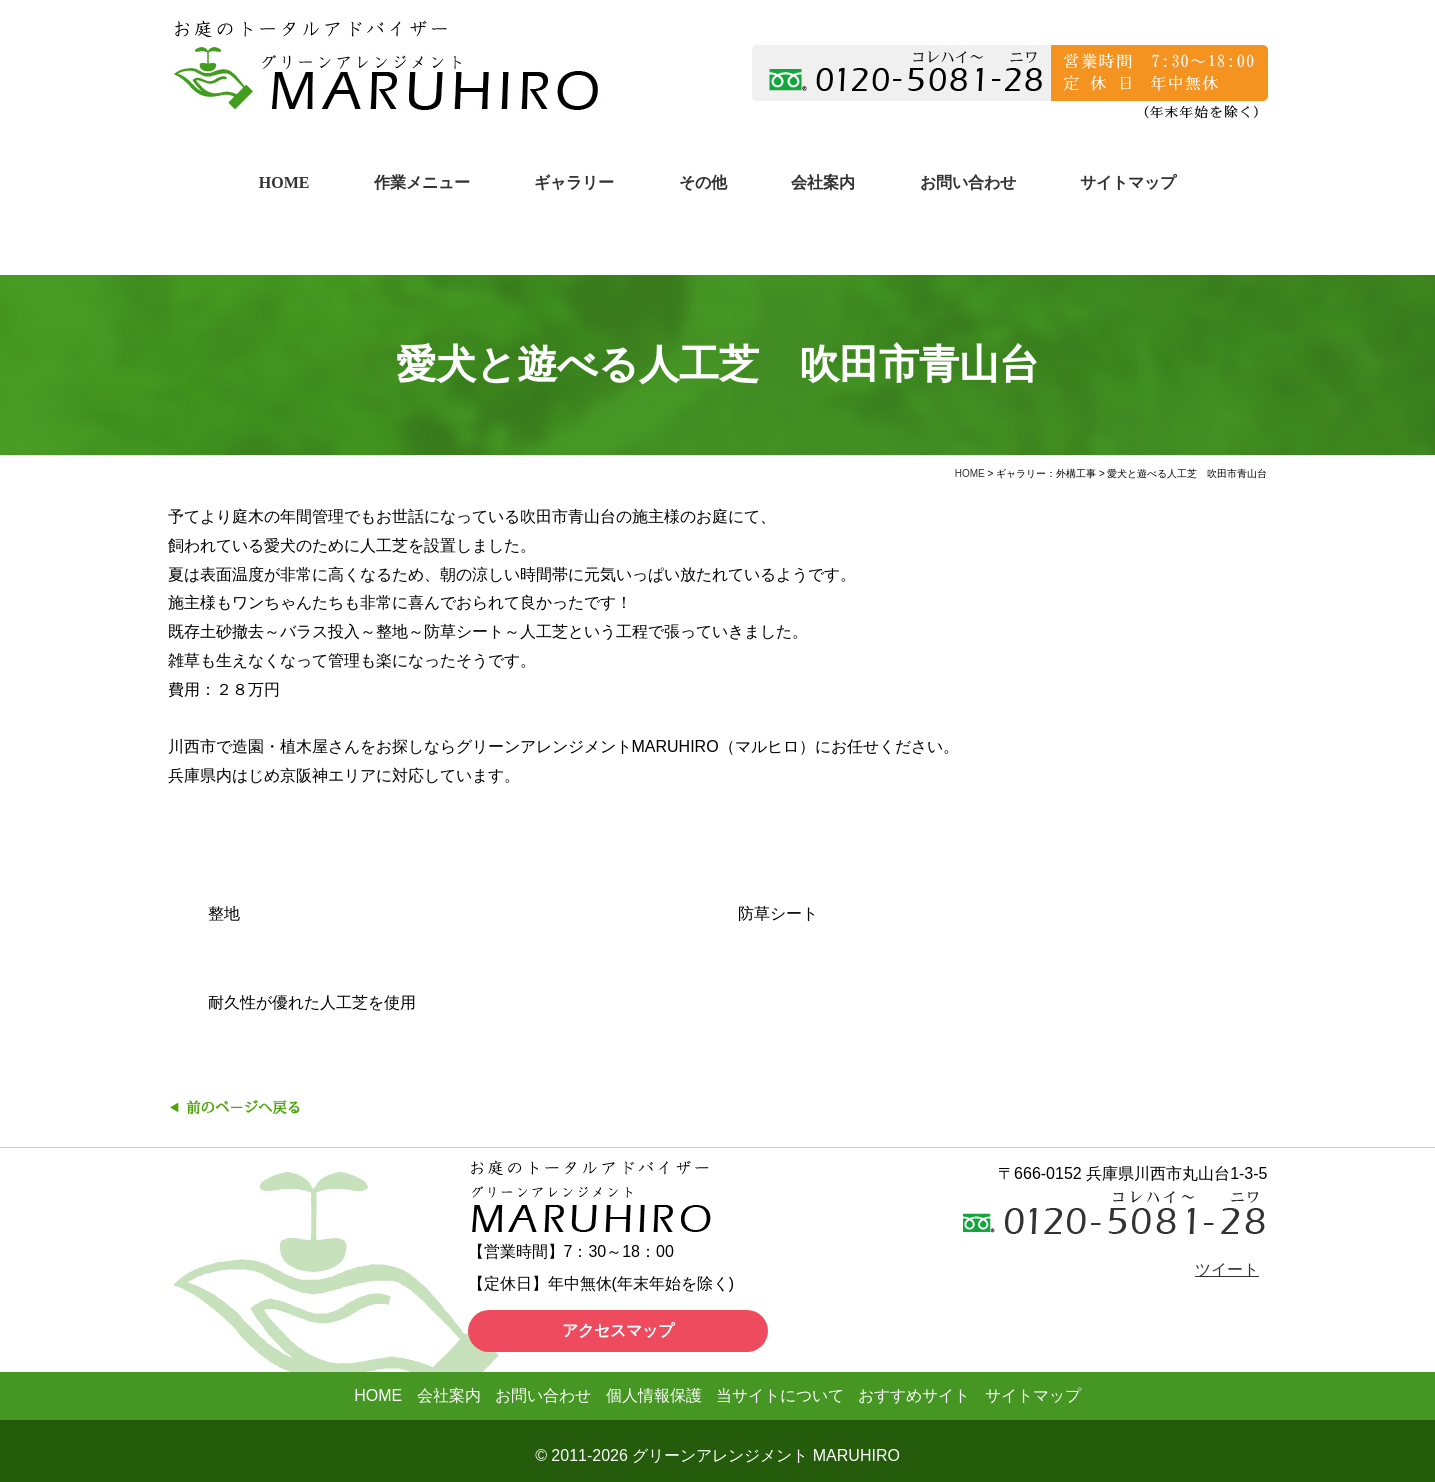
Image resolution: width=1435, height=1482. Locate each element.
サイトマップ (1128, 182)
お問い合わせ (968, 182)
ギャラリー (574, 182)
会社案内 (823, 182)
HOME (284, 182)
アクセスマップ (618, 1330)
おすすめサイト (914, 1395)
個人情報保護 (654, 1395)
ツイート (1227, 1269)
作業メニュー (422, 182)
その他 (703, 182)
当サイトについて (780, 1395)
